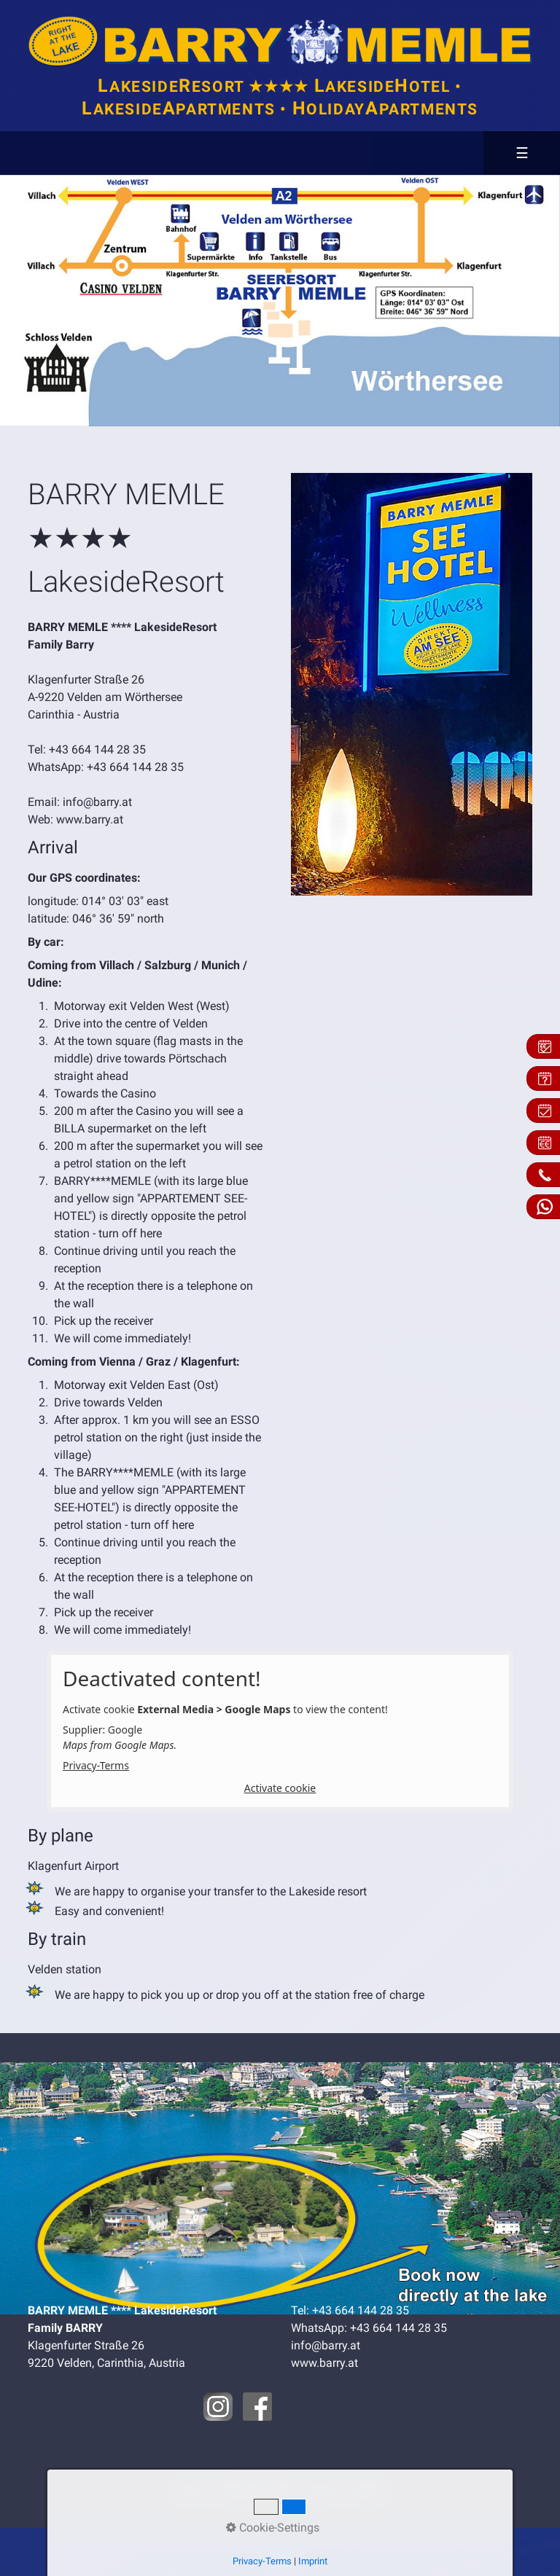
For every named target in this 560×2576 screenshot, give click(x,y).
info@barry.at (97, 802)
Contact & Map (253, 2489)
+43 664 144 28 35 (97, 749)
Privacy (321, 2489)
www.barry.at (89, 819)
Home (189, 2489)
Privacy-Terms (96, 1765)
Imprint (368, 2489)
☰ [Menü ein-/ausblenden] (523, 153)
